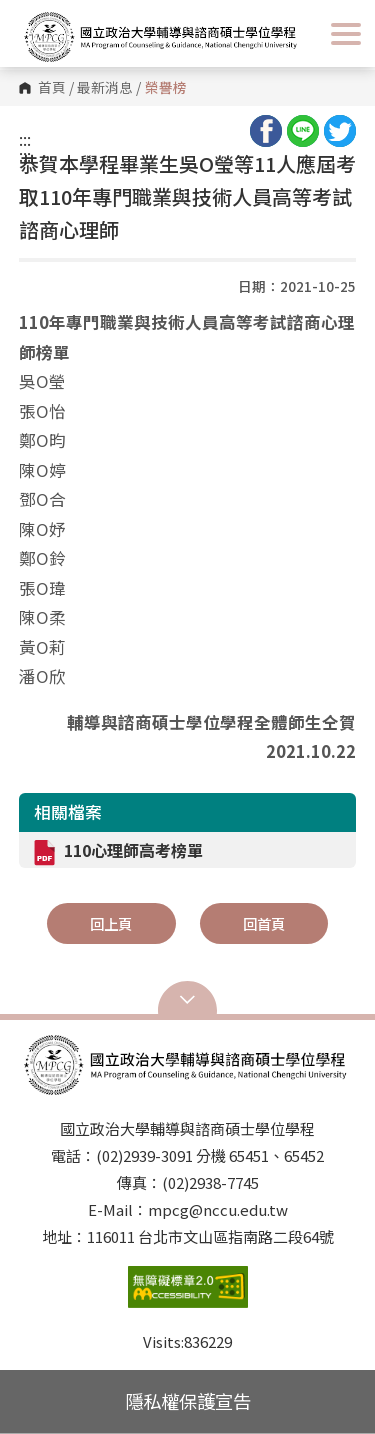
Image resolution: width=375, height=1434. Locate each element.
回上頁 (111, 923)
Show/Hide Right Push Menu (346, 34)
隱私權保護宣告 (188, 1401)
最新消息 (105, 88)
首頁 (52, 88)
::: (25, 139)
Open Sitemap (188, 1000)
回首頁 (264, 923)
